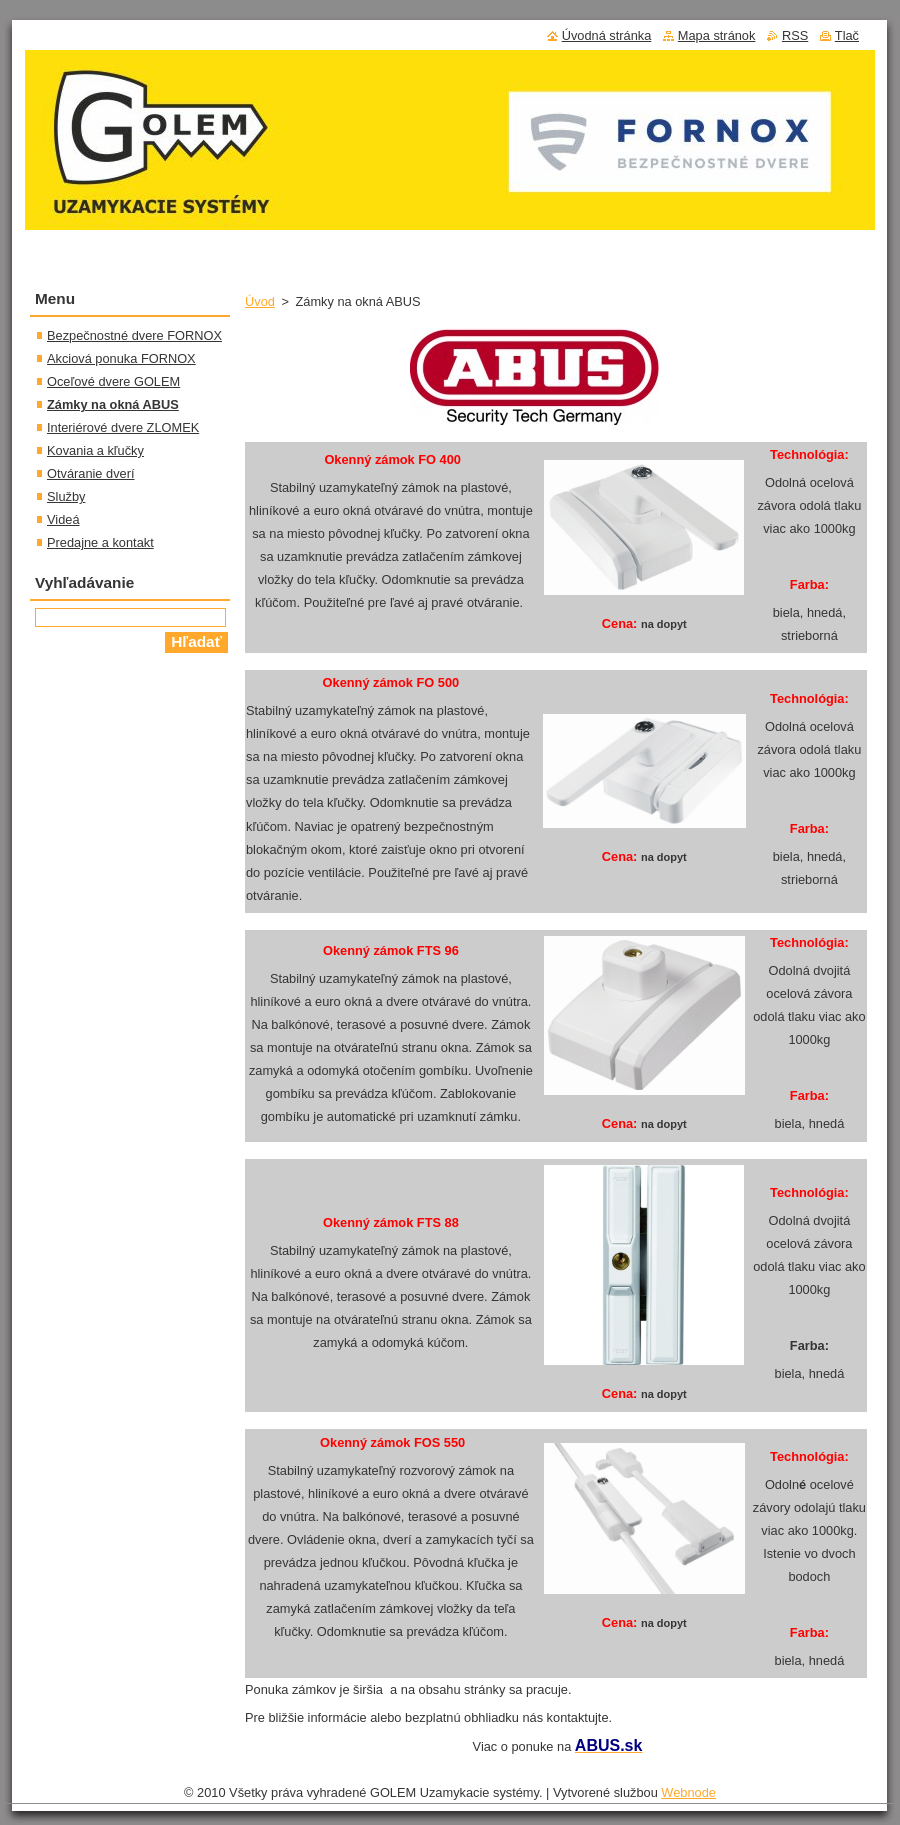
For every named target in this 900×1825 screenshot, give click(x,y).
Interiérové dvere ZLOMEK (123, 427)
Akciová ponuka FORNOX (121, 358)
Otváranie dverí (91, 473)
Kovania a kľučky (95, 450)
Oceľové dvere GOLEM (113, 381)
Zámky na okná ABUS (113, 404)
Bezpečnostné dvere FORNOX (134, 335)
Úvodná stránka (607, 35)
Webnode (688, 1792)
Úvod (260, 301)
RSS (795, 35)
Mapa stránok (717, 35)
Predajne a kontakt (100, 542)
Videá (63, 519)
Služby (66, 496)
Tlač (847, 35)
